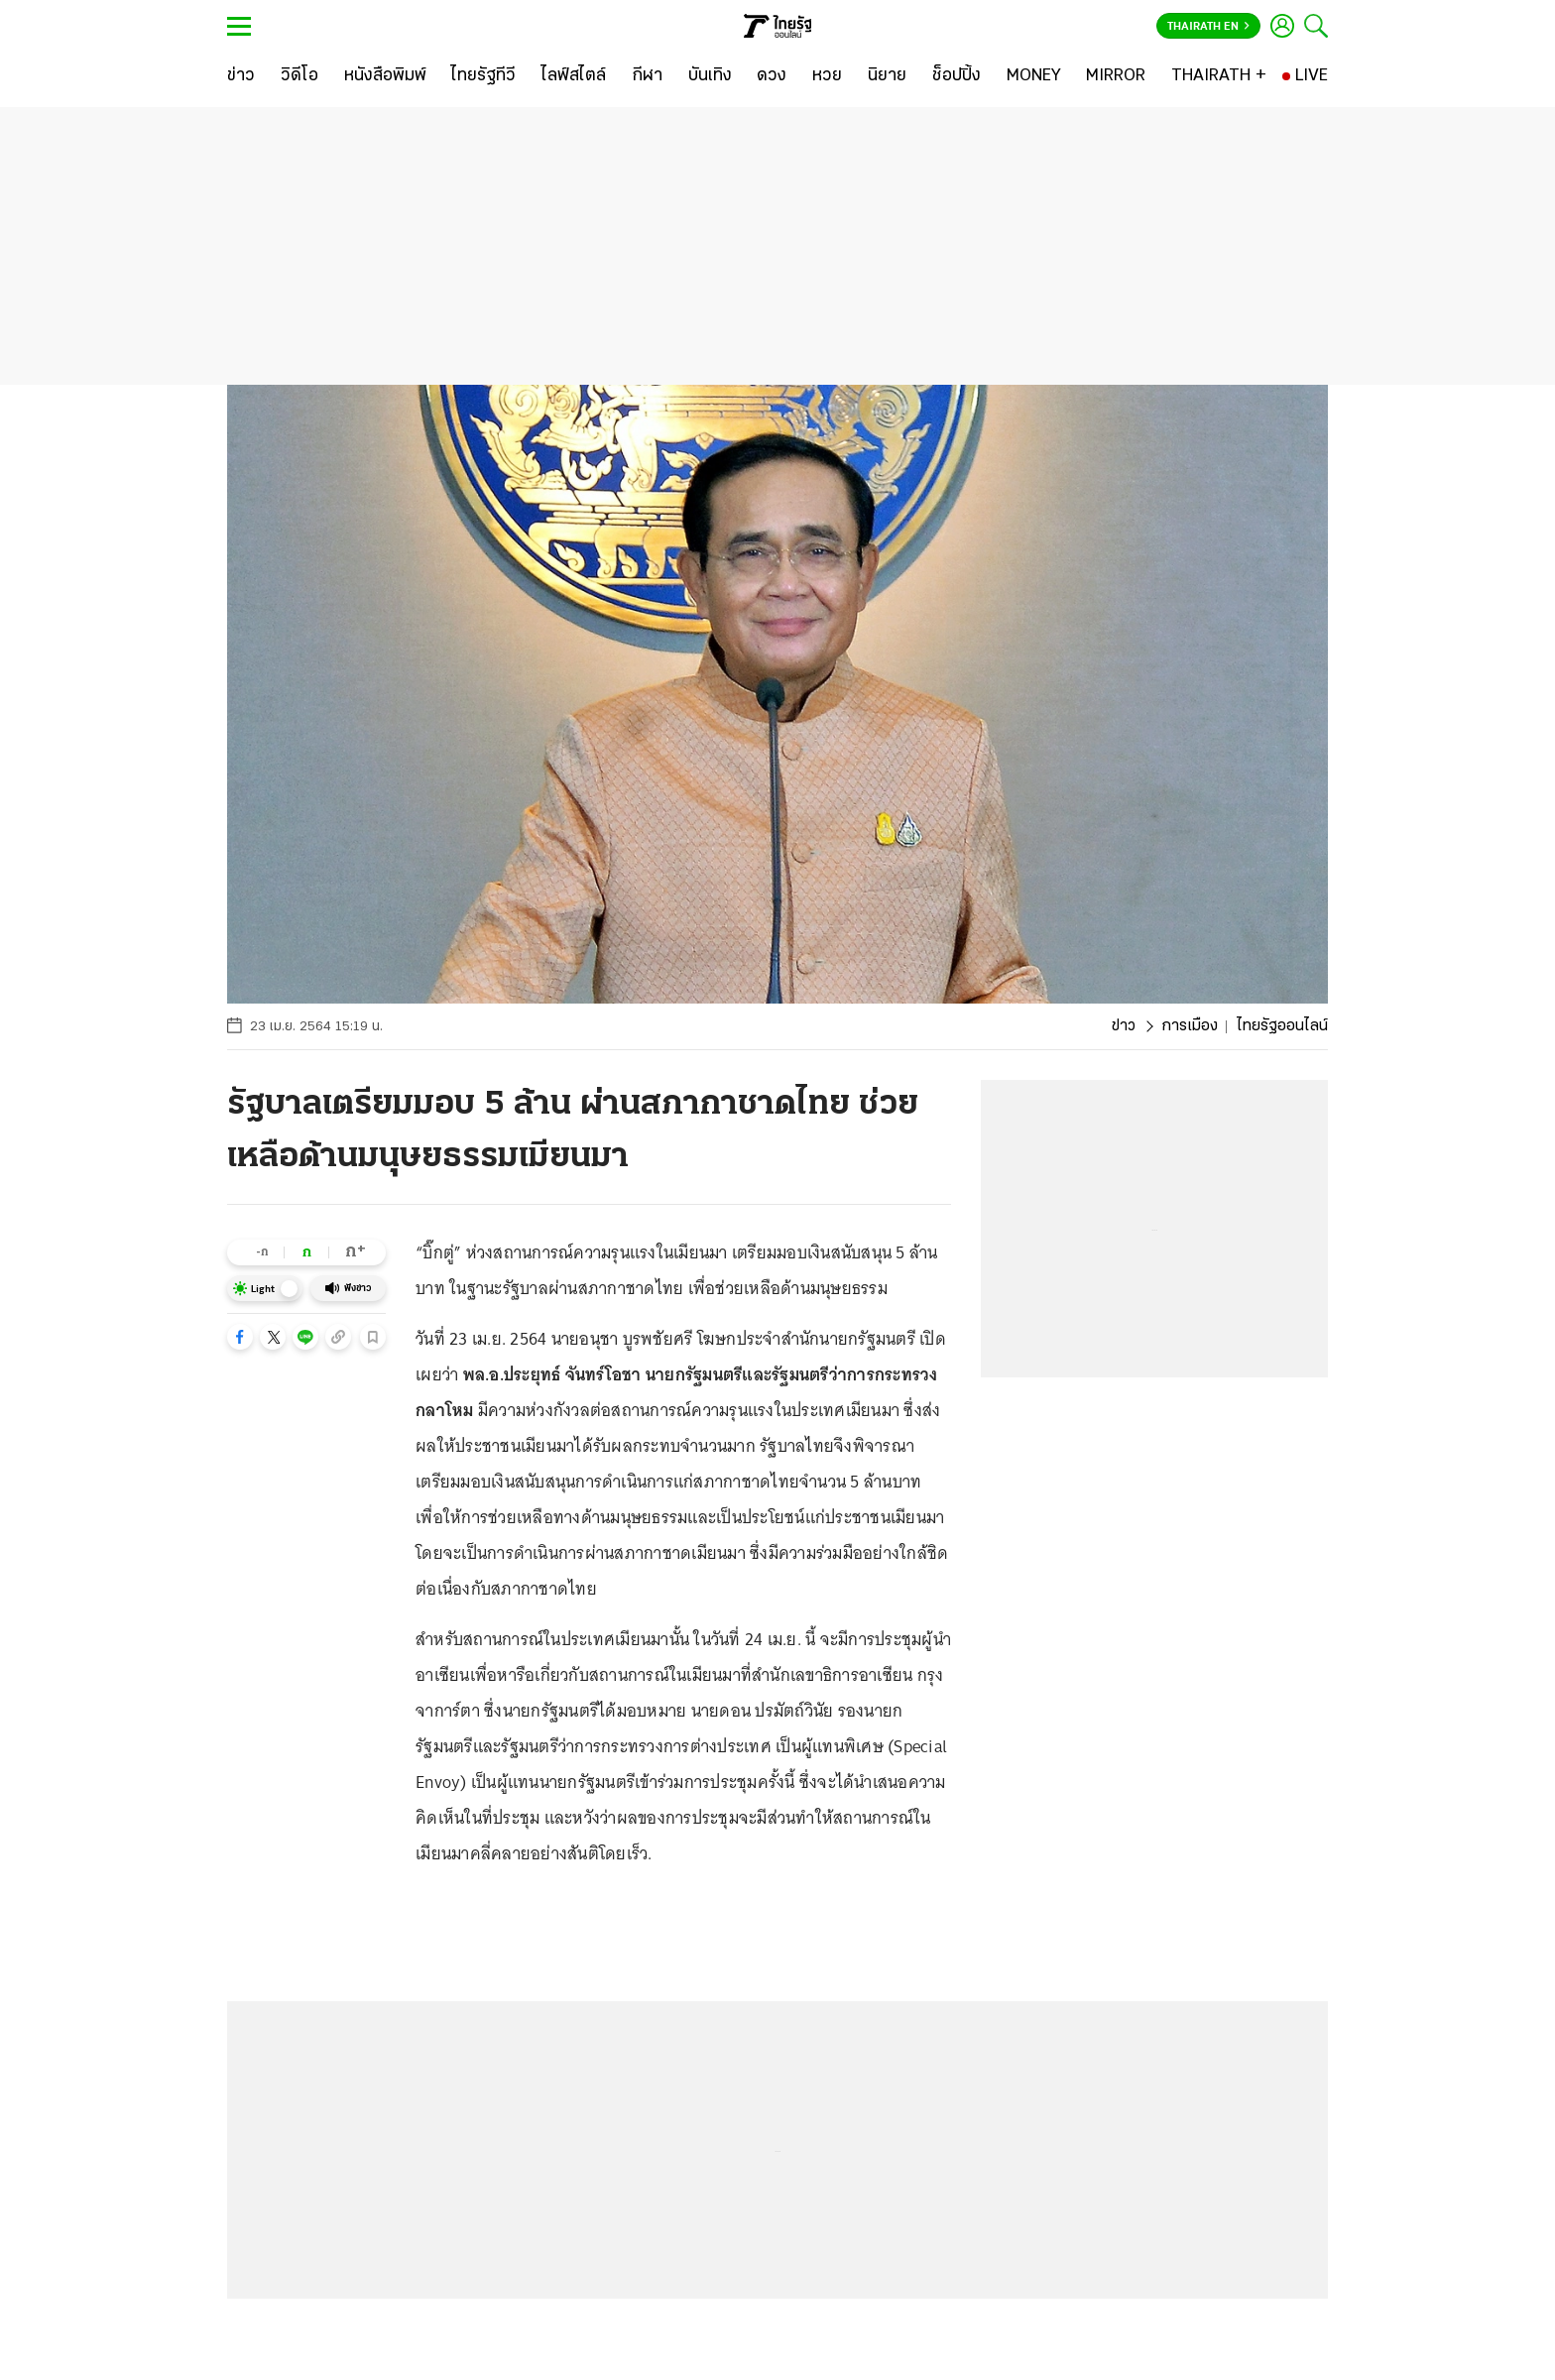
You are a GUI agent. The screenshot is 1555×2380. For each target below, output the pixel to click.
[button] (240, 1337)
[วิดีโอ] (299, 76)
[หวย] (827, 76)
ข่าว (1124, 1026)
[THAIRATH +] (1218, 76)
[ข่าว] (241, 76)
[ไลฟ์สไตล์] (573, 76)
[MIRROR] (1115, 76)
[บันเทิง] (710, 76)
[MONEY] (1034, 76)
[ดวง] (771, 76)
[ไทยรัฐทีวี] (483, 76)
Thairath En (1208, 27)
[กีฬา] (647, 76)
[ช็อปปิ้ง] (956, 76)
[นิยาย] (887, 76)
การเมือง (1189, 1026)
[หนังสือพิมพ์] (385, 76)
